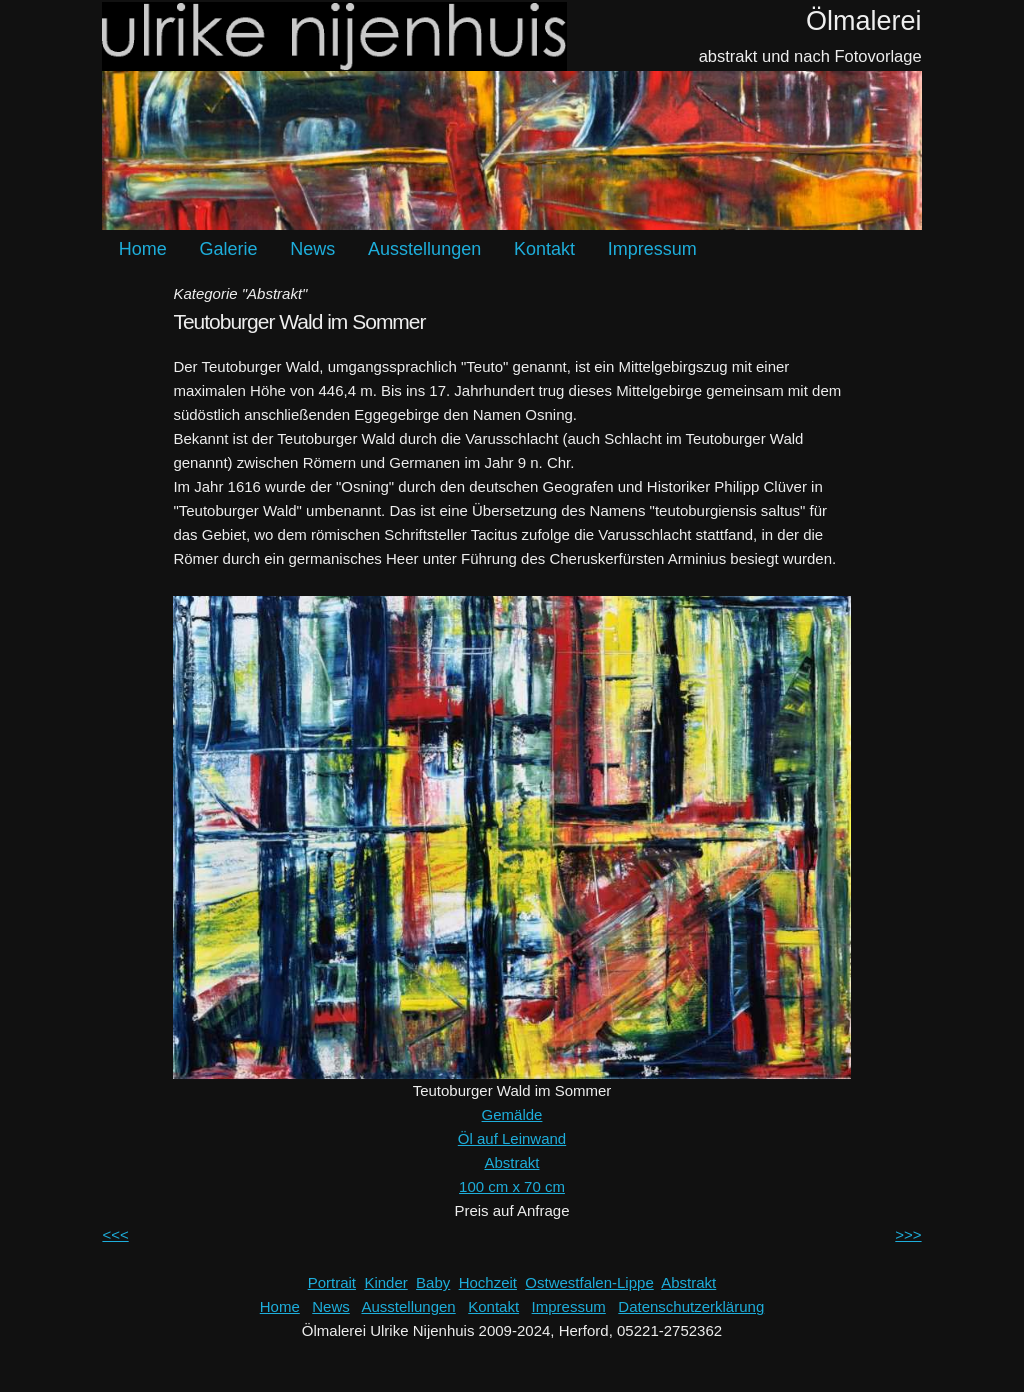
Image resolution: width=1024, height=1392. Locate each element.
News (312, 249)
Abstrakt (511, 1162)
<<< (115, 1234)
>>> (908, 1234)
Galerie (229, 249)
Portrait (332, 1282)
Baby (433, 1282)
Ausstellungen (424, 249)
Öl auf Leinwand (512, 1138)
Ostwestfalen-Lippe (589, 1282)
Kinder (385, 1282)
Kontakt (544, 249)
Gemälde (512, 1114)
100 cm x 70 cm (512, 1186)
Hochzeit (488, 1282)
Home (143, 249)
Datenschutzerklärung (691, 1306)
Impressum (652, 249)
